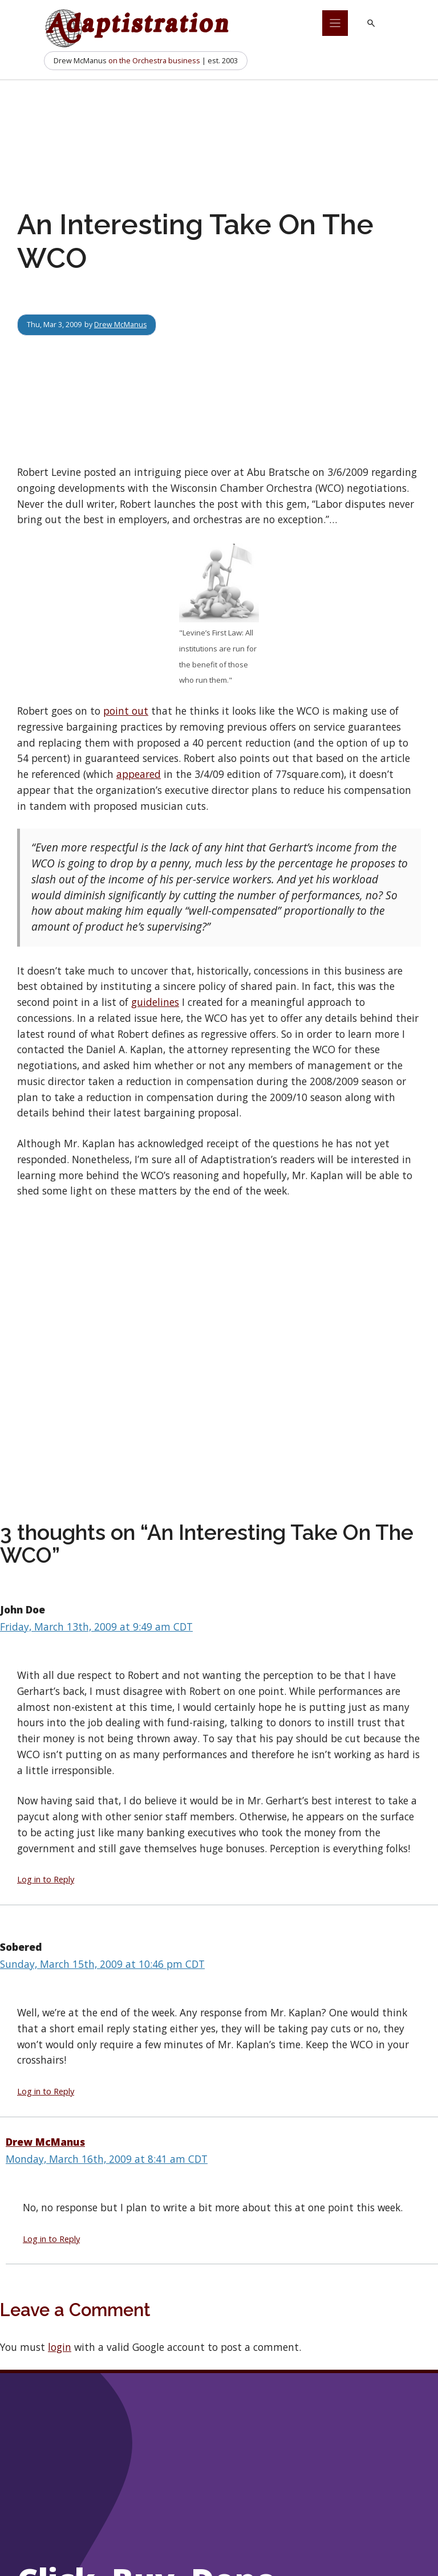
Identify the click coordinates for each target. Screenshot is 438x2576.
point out (125, 711)
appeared (138, 774)
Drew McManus (120, 324)
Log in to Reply (45, 1879)
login (59, 2347)
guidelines (155, 1002)
